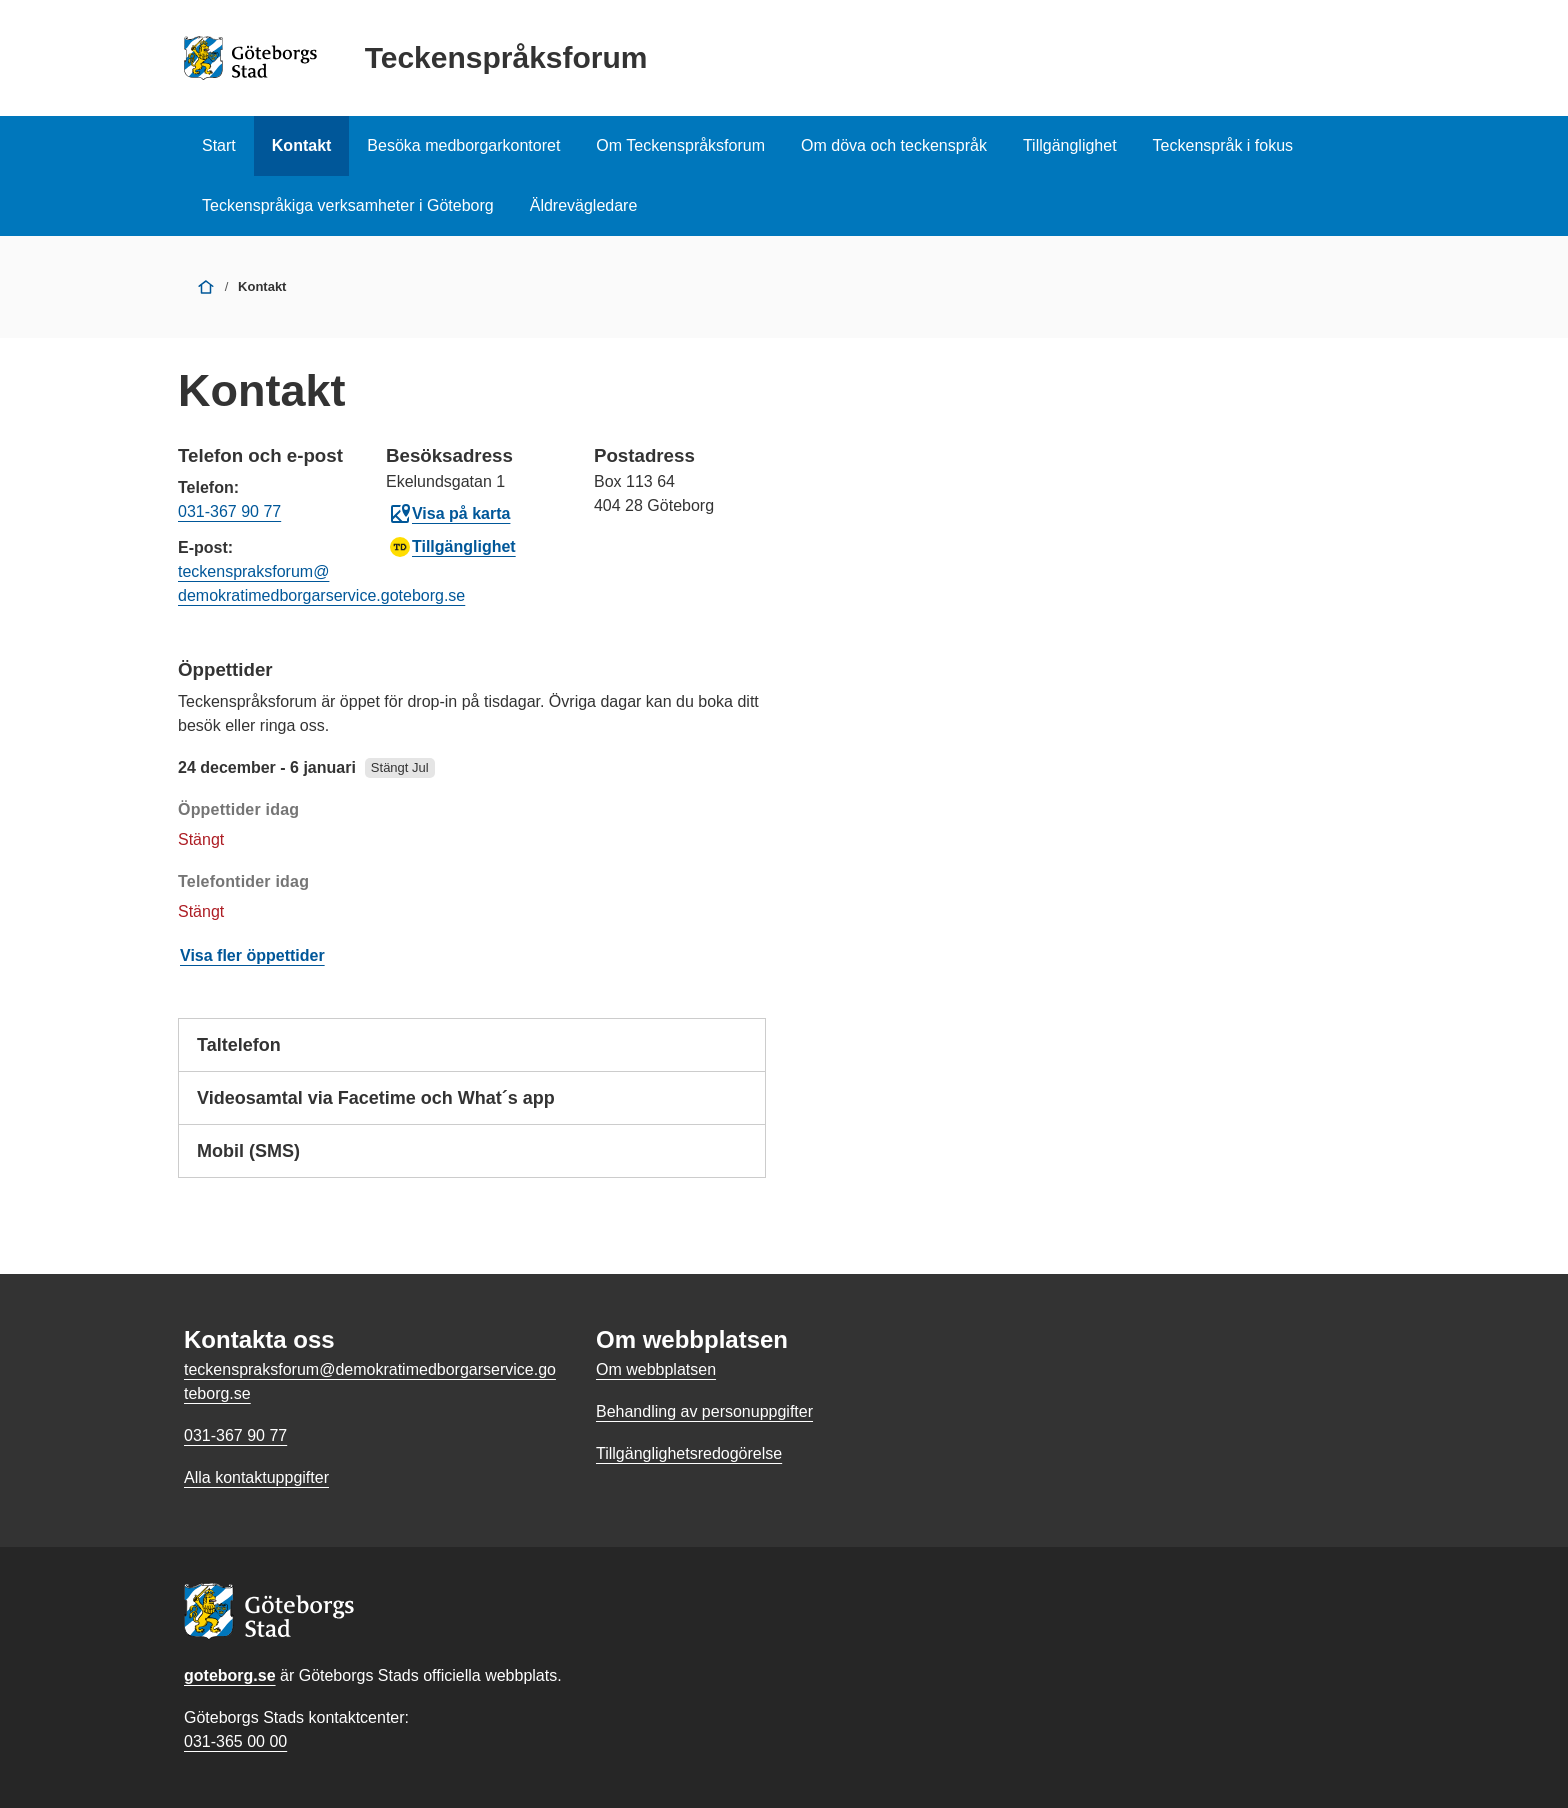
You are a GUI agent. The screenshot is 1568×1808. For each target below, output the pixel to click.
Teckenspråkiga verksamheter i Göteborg (348, 205)
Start (219, 145)
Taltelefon (472, 1052)
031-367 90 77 (229, 511)
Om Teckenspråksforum (680, 145)
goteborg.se (230, 1675)
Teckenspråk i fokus (1223, 145)
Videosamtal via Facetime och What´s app (472, 1105)
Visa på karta (449, 514)
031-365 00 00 (235, 1741)
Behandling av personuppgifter (704, 1411)
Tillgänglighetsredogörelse (689, 1453)
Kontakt (302, 145)
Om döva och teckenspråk (894, 145)
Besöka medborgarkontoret (463, 145)
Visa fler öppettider (252, 955)
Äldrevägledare (584, 205)
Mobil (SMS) (472, 1158)
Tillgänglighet (1070, 145)
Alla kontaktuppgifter (256, 1477)
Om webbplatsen (656, 1369)
